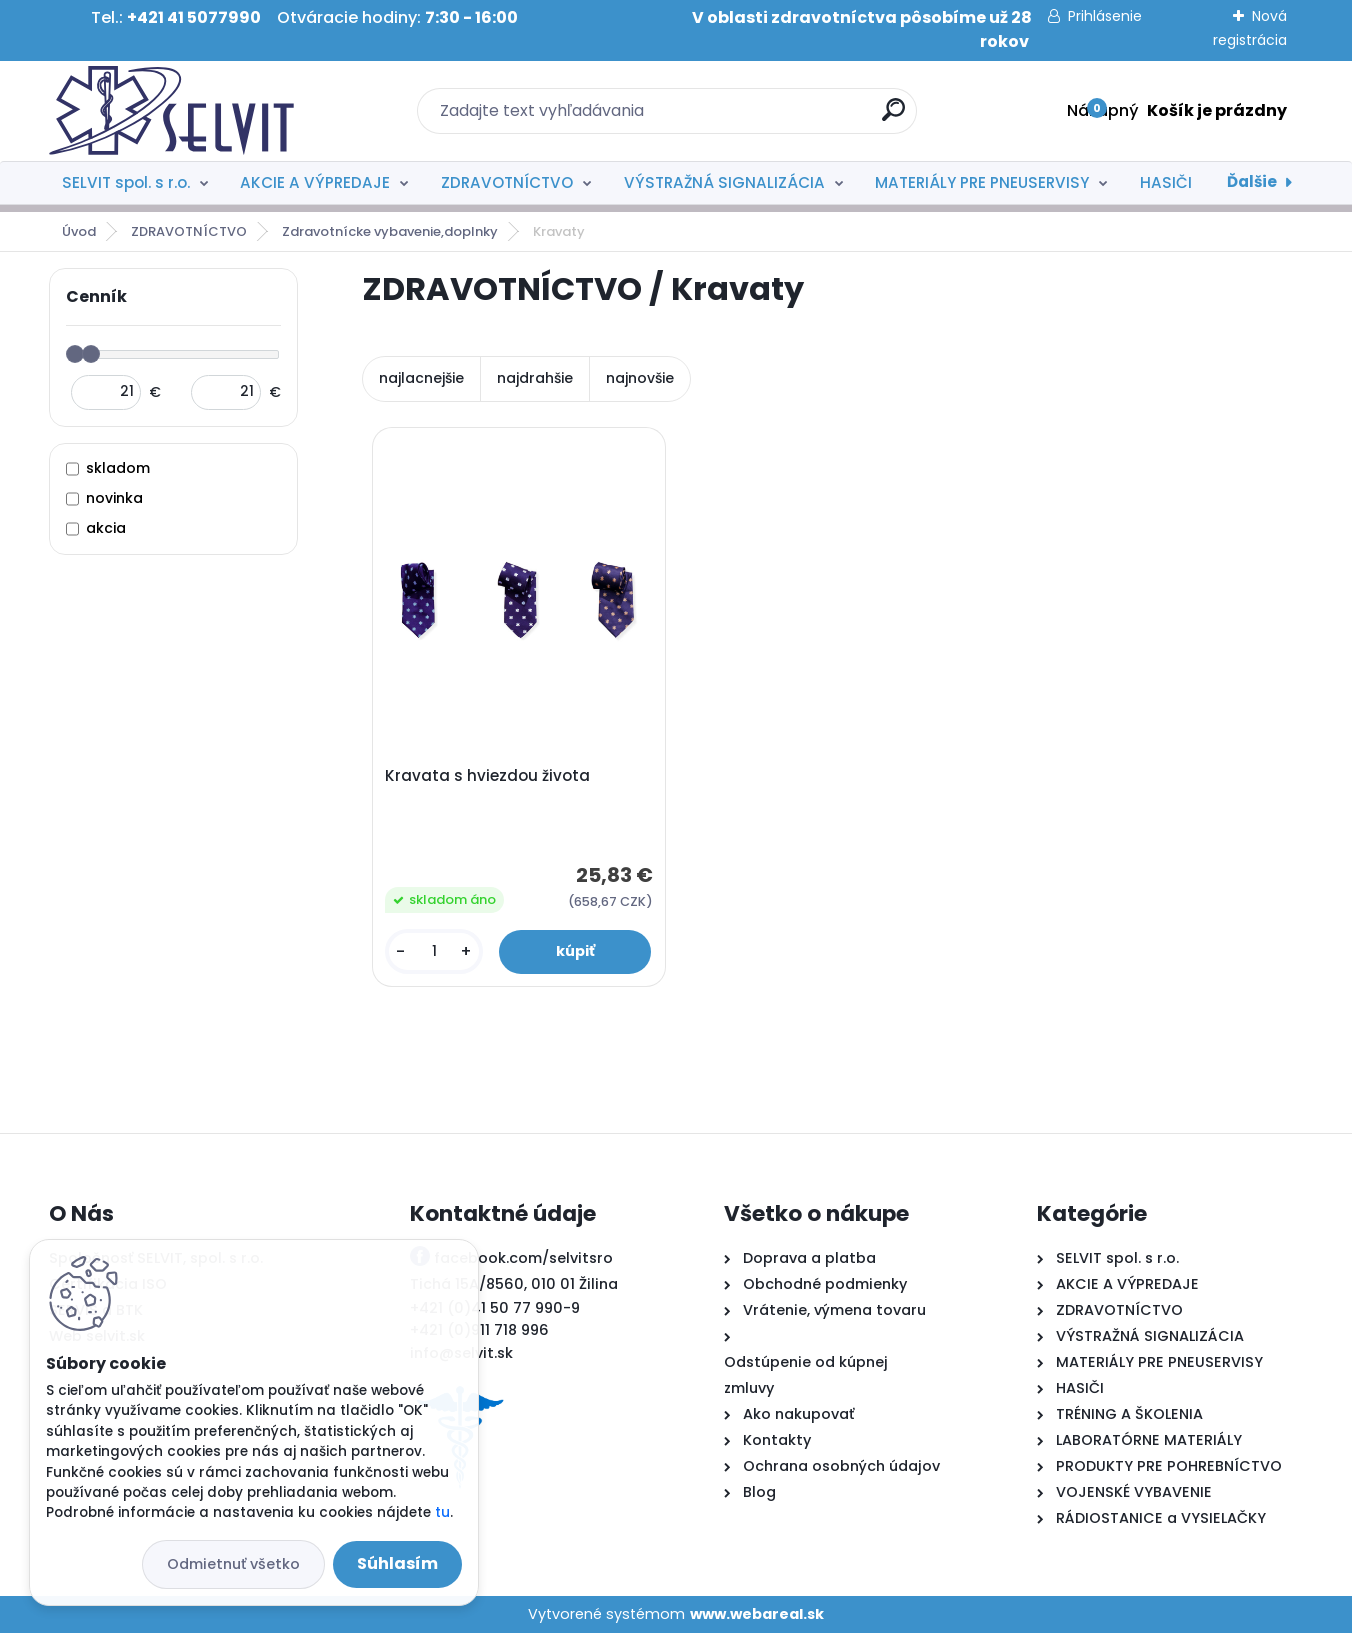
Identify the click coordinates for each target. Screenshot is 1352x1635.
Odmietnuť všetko (233, 1564)
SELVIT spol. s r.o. (126, 182)
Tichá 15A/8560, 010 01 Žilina (514, 1287)
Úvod (79, 231)
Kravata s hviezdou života (488, 777)
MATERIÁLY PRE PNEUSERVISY (982, 182)
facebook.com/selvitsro (523, 1261)
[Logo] (171, 111)
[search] (893, 117)
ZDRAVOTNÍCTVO (507, 182)
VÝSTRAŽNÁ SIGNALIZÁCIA (724, 182)
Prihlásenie (1105, 16)
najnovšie (640, 378)
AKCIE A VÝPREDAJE (315, 182)
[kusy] (434, 952)
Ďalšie (1252, 181)
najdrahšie (535, 378)
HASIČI (1166, 182)
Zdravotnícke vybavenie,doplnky (390, 231)
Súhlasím (397, 1563)
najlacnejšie (421, 378)
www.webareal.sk (757, 1616)
